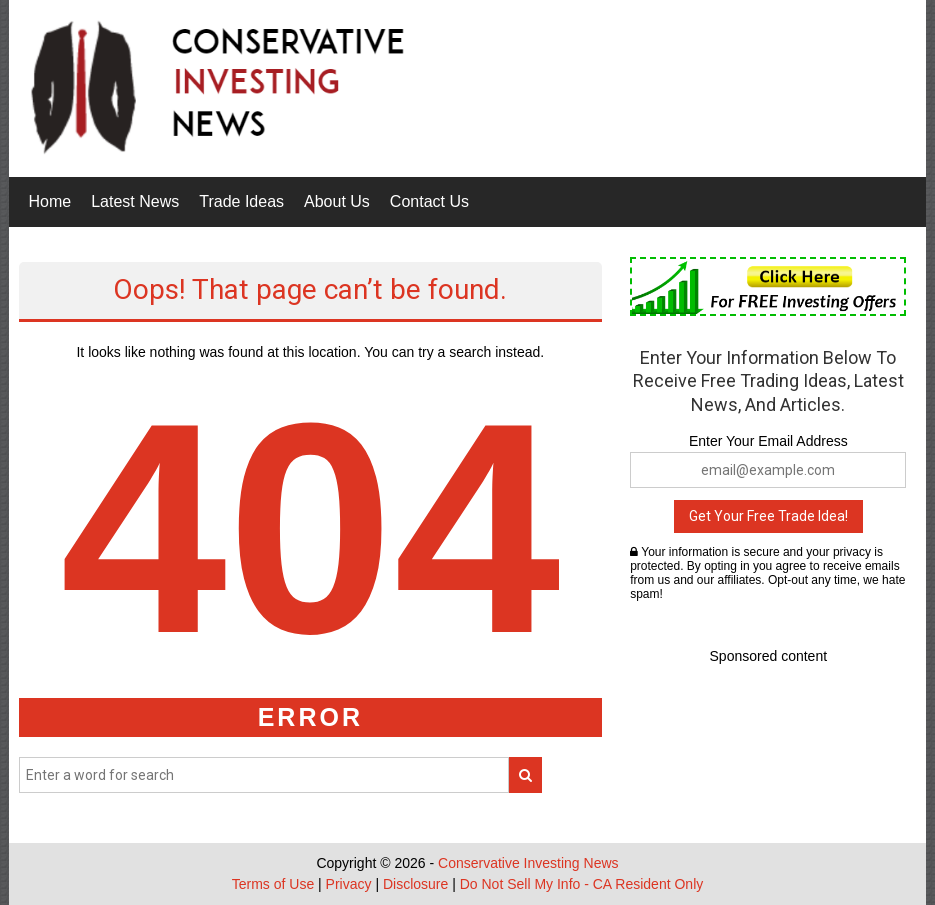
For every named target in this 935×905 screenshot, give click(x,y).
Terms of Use (273, 884)
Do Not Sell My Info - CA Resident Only (582, 884)
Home (50, 201)
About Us (337, 201)
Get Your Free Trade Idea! (768, 516)
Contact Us (429, 201)
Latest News (135, 201)
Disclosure (415, 884)
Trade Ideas (241, 201)
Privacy (349, 884)
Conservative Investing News (528, 863)
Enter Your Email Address (768, 441)
